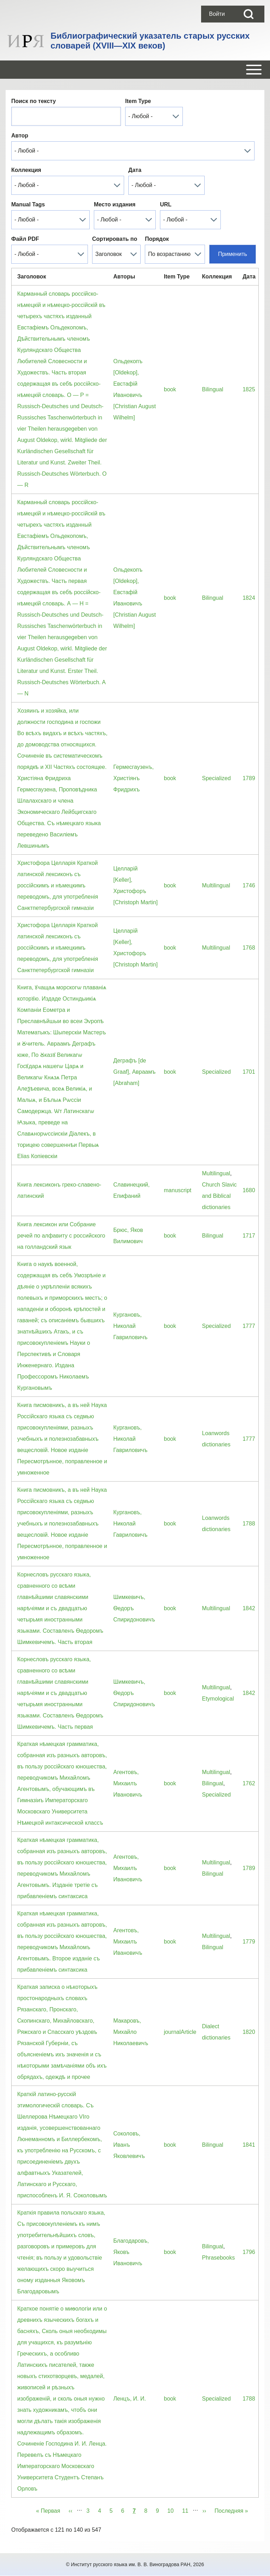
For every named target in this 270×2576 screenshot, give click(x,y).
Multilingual (216, 885)
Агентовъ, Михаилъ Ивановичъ (127, 1783)
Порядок (157, 239)
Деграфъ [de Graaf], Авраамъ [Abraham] (134, 1072)
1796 (249, 2252)
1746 (249, 885)
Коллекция (26, 170)
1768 (249, 948)
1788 (249, 1524)
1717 (249, 1236)
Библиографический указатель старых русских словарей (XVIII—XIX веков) (150, 40)
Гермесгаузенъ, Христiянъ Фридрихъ (133, 778)
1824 (249, 598)
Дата (134, 170)
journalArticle (180, 2032)
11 (187, 2509)
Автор (19, 136)
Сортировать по (114, 239)
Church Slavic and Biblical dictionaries (219, 1196)
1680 (249, 1190)
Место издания (114, 204)
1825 (249, 389)
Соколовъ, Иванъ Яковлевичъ (129, 2145)
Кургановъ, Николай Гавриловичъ (130, 1326)
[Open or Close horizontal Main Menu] (135, 69)
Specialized (216, 778)
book (170, 389)
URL (166, 204)
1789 (249, 778)
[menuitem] (217, 14)
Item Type (138, 101)
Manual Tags (28, 204)
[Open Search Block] (248, 14)
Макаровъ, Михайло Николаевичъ (130, 2032)
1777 (249, 1326)
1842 (249, 1608)
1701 (249, 1072)
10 (172, 2509)
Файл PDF (25, 239)
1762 (249, 1783)
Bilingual (212, 389)
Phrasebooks (218, 2258)
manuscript (177, 1190)
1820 (249, 2032)
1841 (249, 2145)
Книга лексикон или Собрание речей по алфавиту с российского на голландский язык (61, 1235)
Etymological (218, 1699)
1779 (249, 1942)
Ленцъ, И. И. (129, 2399)
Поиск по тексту (33, 101)
